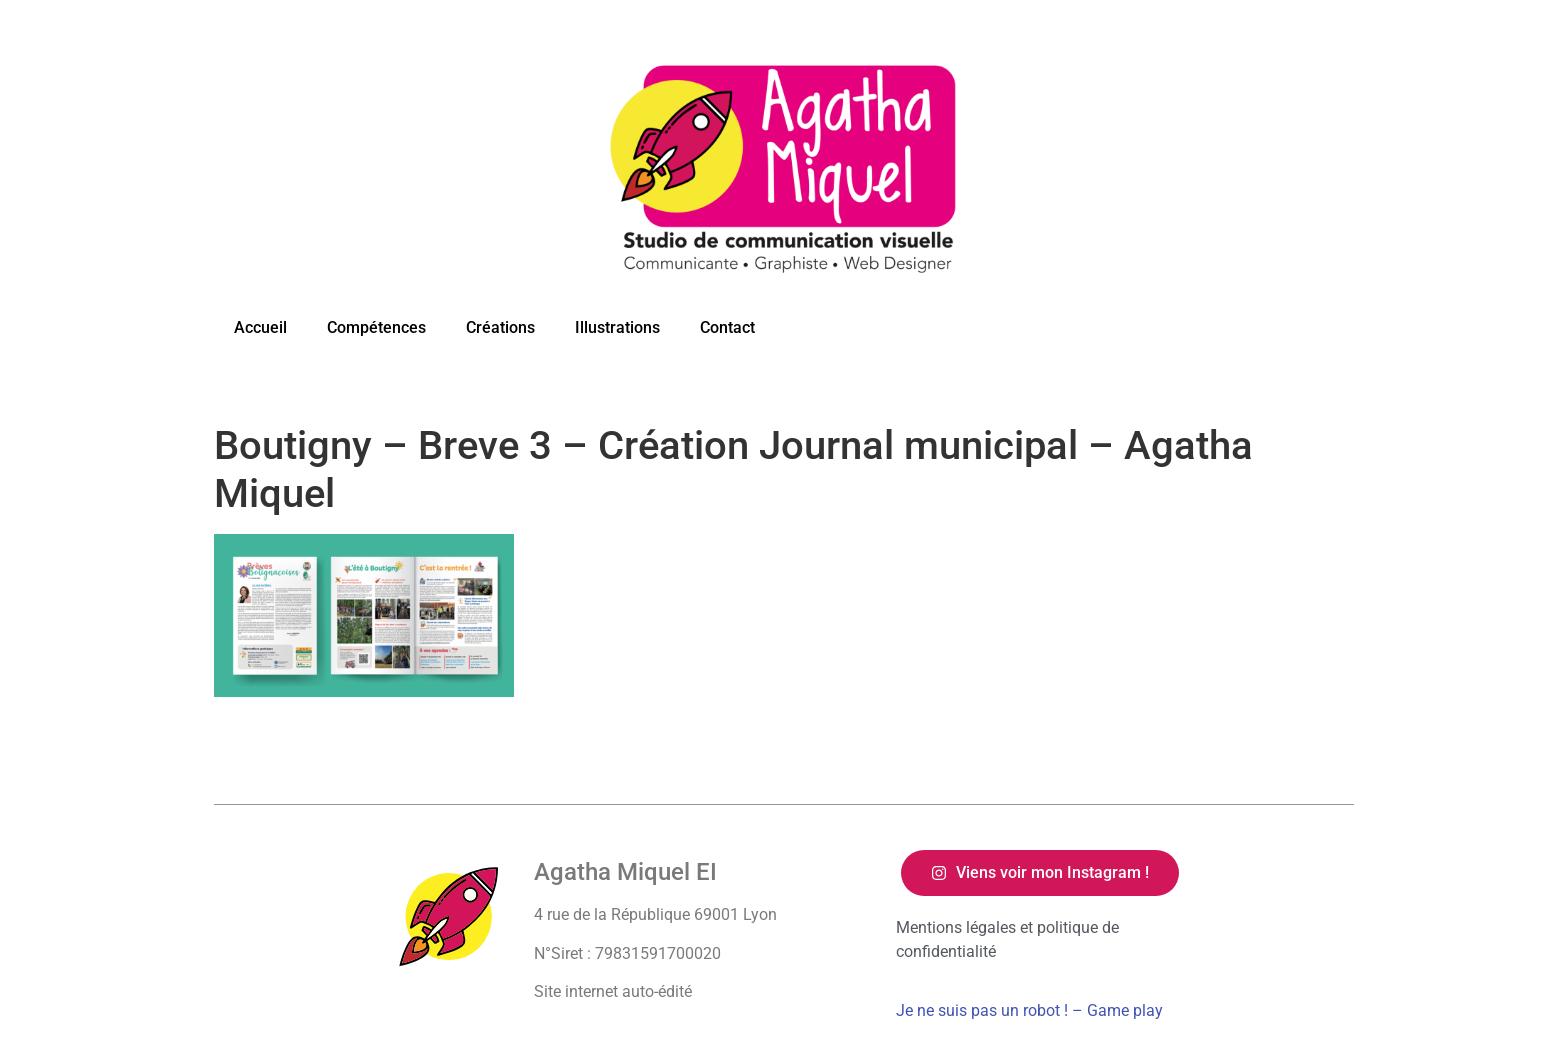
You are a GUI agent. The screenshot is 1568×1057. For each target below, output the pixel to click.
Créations (500, 327)
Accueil (260, 327)
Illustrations (617, 327)
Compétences (376, 327)
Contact (727, 327)
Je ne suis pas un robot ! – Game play (1029, 1010)
